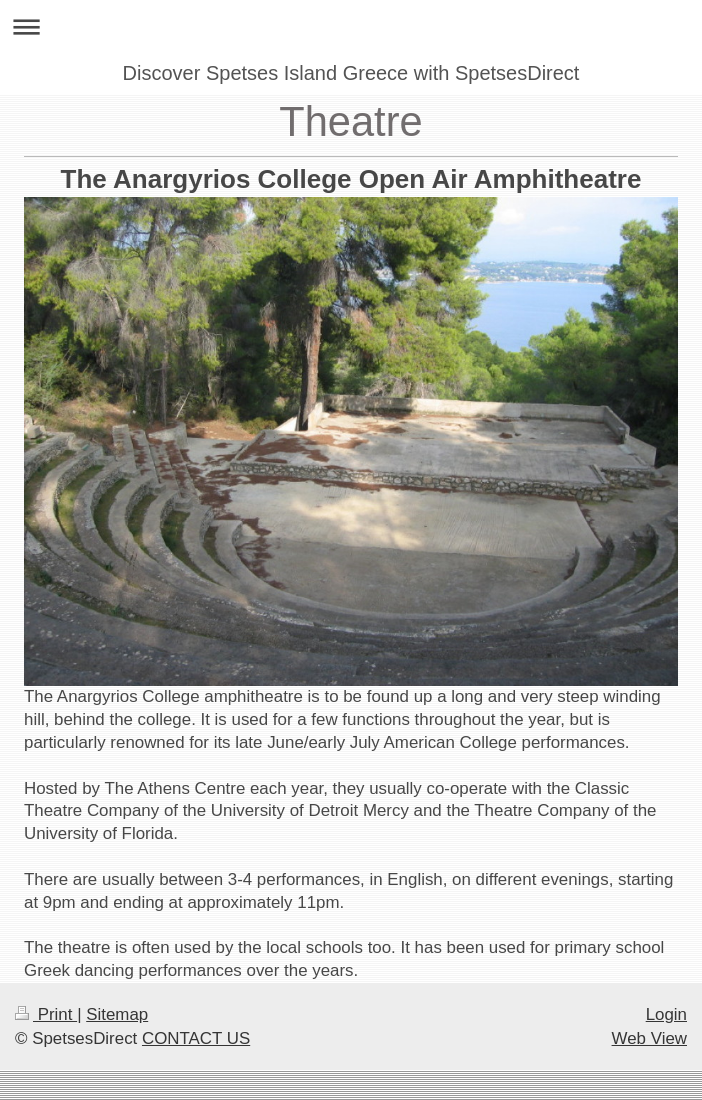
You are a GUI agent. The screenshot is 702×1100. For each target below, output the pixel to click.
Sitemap (117, 1014)
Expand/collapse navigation (351, 26)
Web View (649, 1038)
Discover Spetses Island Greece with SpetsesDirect (351, 73)
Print (46, 1014)
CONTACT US (196, 1038)
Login (666, 1014)
